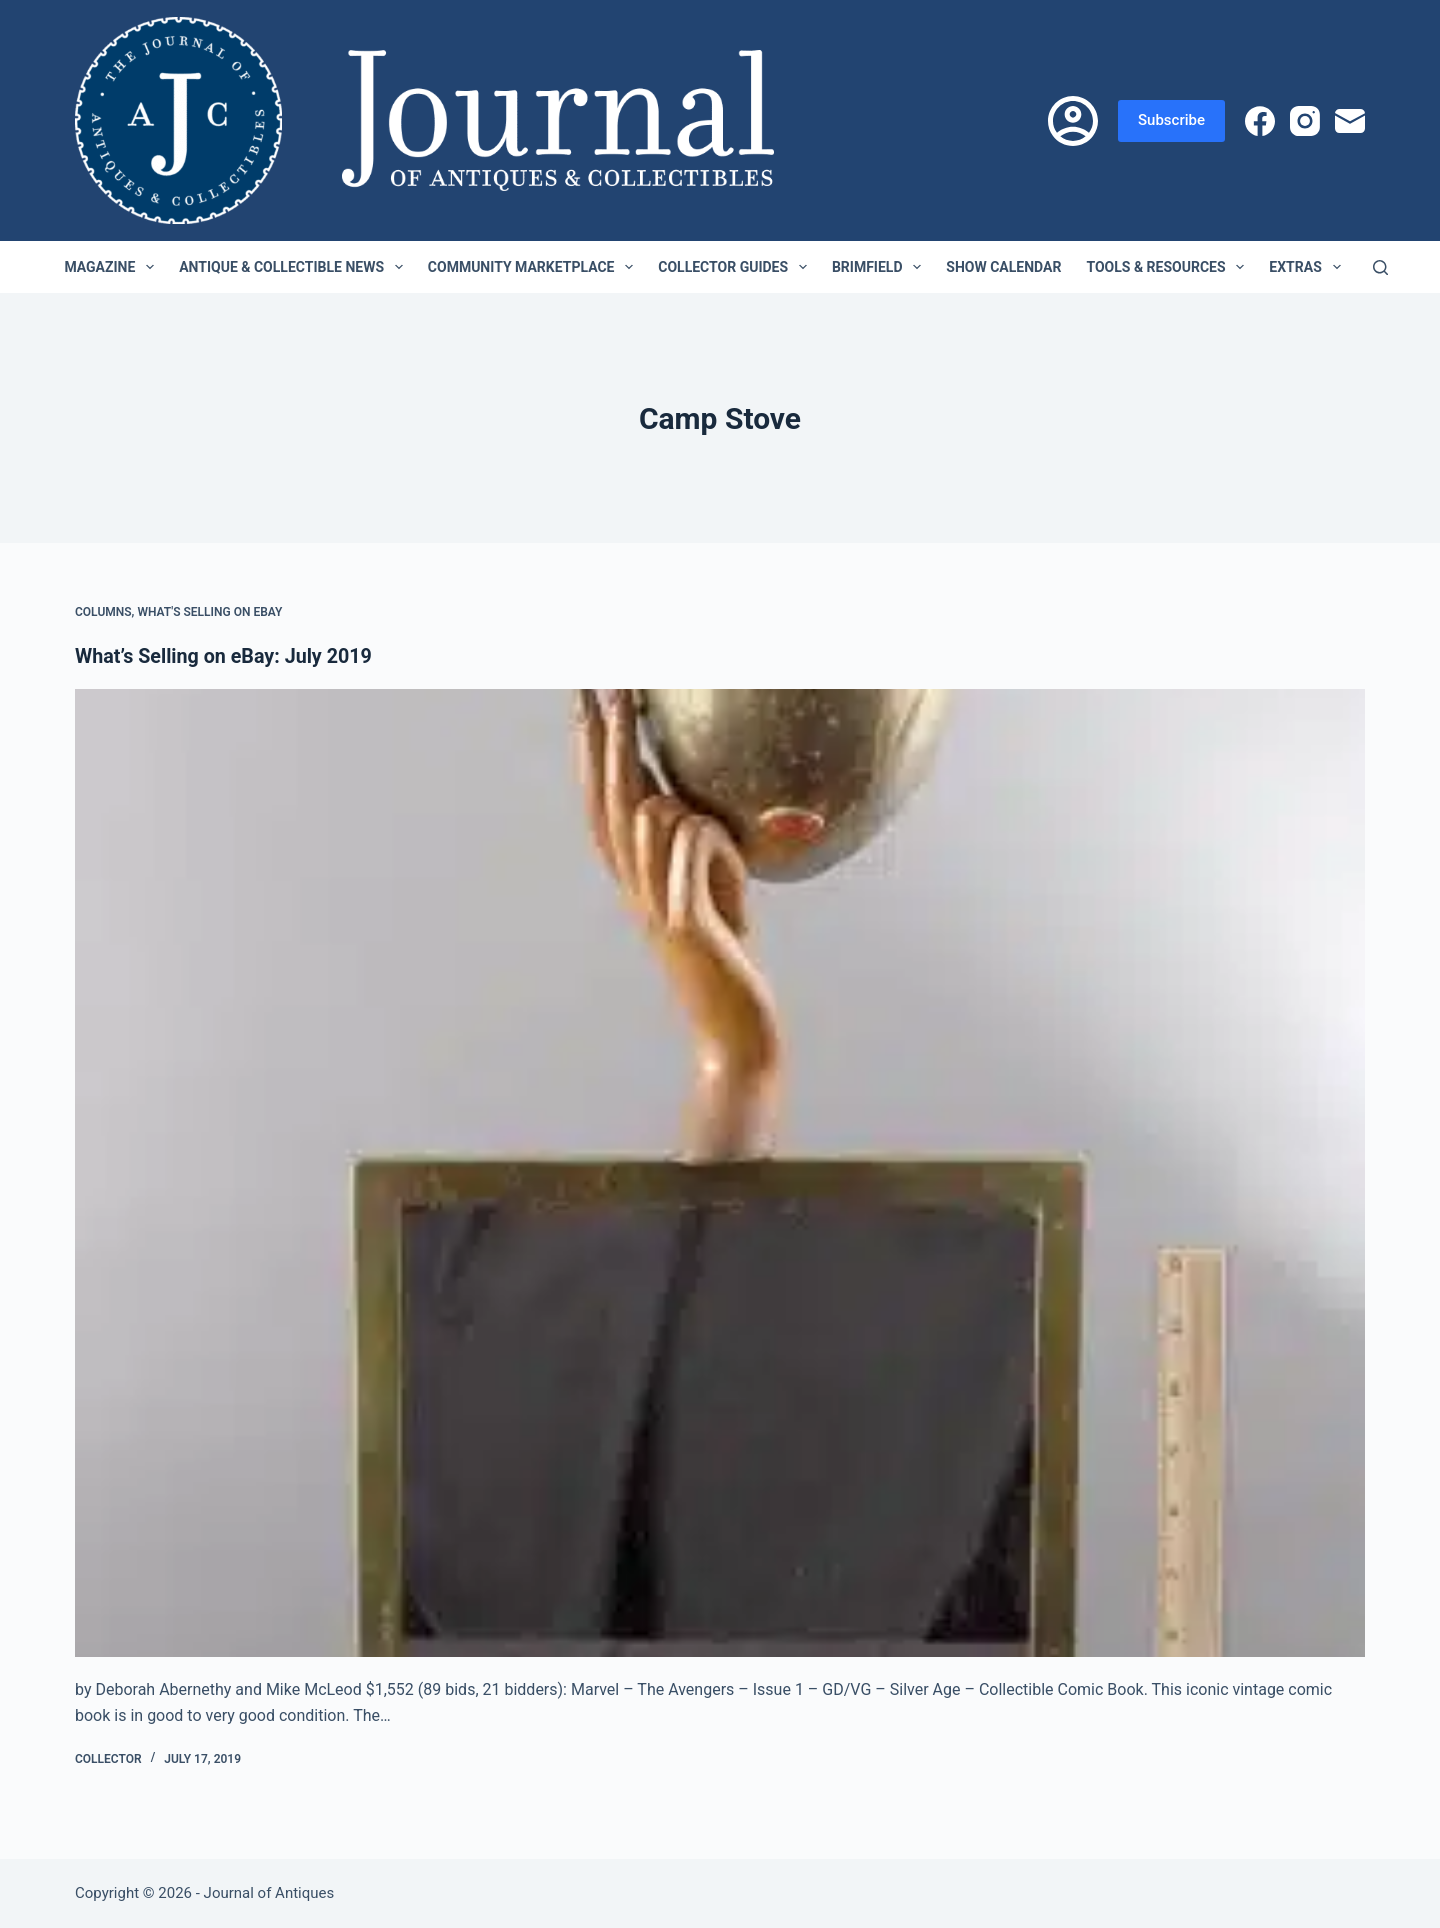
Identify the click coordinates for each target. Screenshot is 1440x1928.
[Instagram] (1305, 121)
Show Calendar (1003, 267)
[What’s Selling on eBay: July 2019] (720, 1173)
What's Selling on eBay (209, 612)
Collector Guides (736, 267)
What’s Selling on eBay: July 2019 (226, 656)
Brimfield (880, 267)
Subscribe (1171, 120)
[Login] (1073, 121)
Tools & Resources (1169, 267)
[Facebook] (1260, 121)
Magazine (113, 267)
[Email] (1350, 121)
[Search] (1380, 267)
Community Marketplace (534, 267)
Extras (1308, 267)
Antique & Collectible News (295, 267)
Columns (103, 612)
